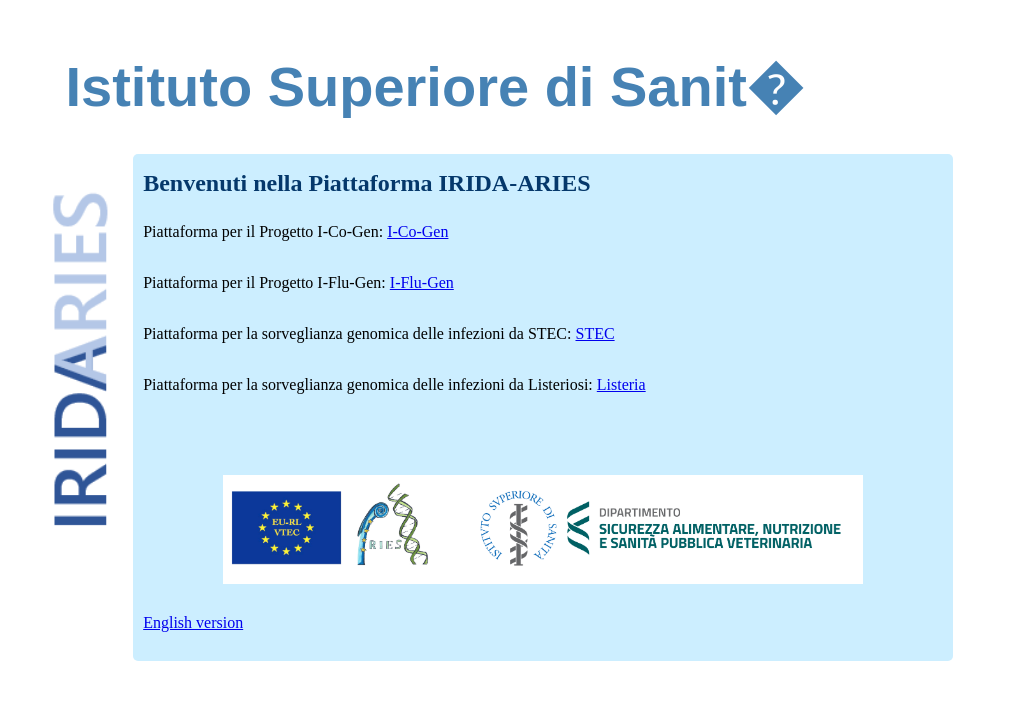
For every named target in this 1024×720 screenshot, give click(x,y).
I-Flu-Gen (422, 282)
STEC (594, 333)
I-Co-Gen (417, 231)
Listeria (621, 384)
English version (193, 622)
